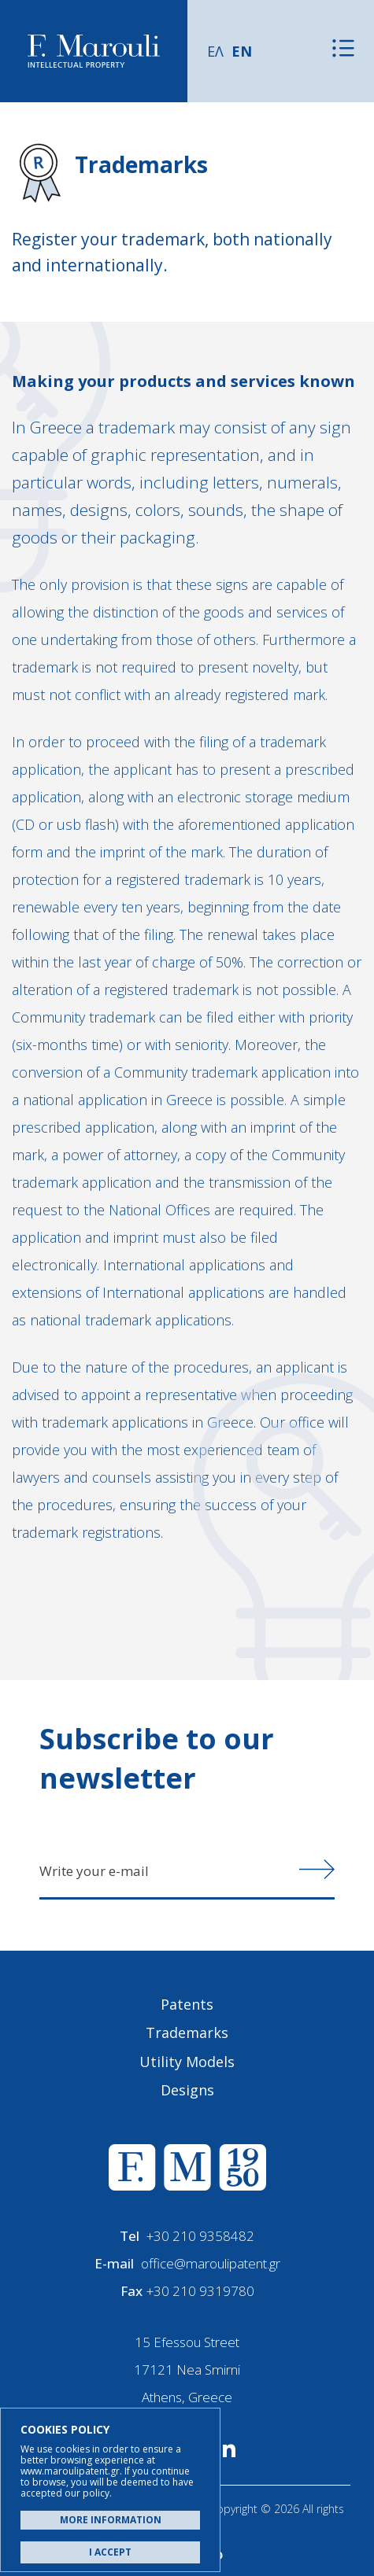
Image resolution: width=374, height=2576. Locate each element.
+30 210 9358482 (200, 2236)
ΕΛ (215, 51)
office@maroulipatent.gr (210, 2263)
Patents (187, 2004)
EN (241, 51)
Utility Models (187, 2061)
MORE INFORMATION (110, 2519)
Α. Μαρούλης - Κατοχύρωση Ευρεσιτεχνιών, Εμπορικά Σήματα (94, 51)
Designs (187, 2089)
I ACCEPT (110, 2552)
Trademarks (187, 2032)
